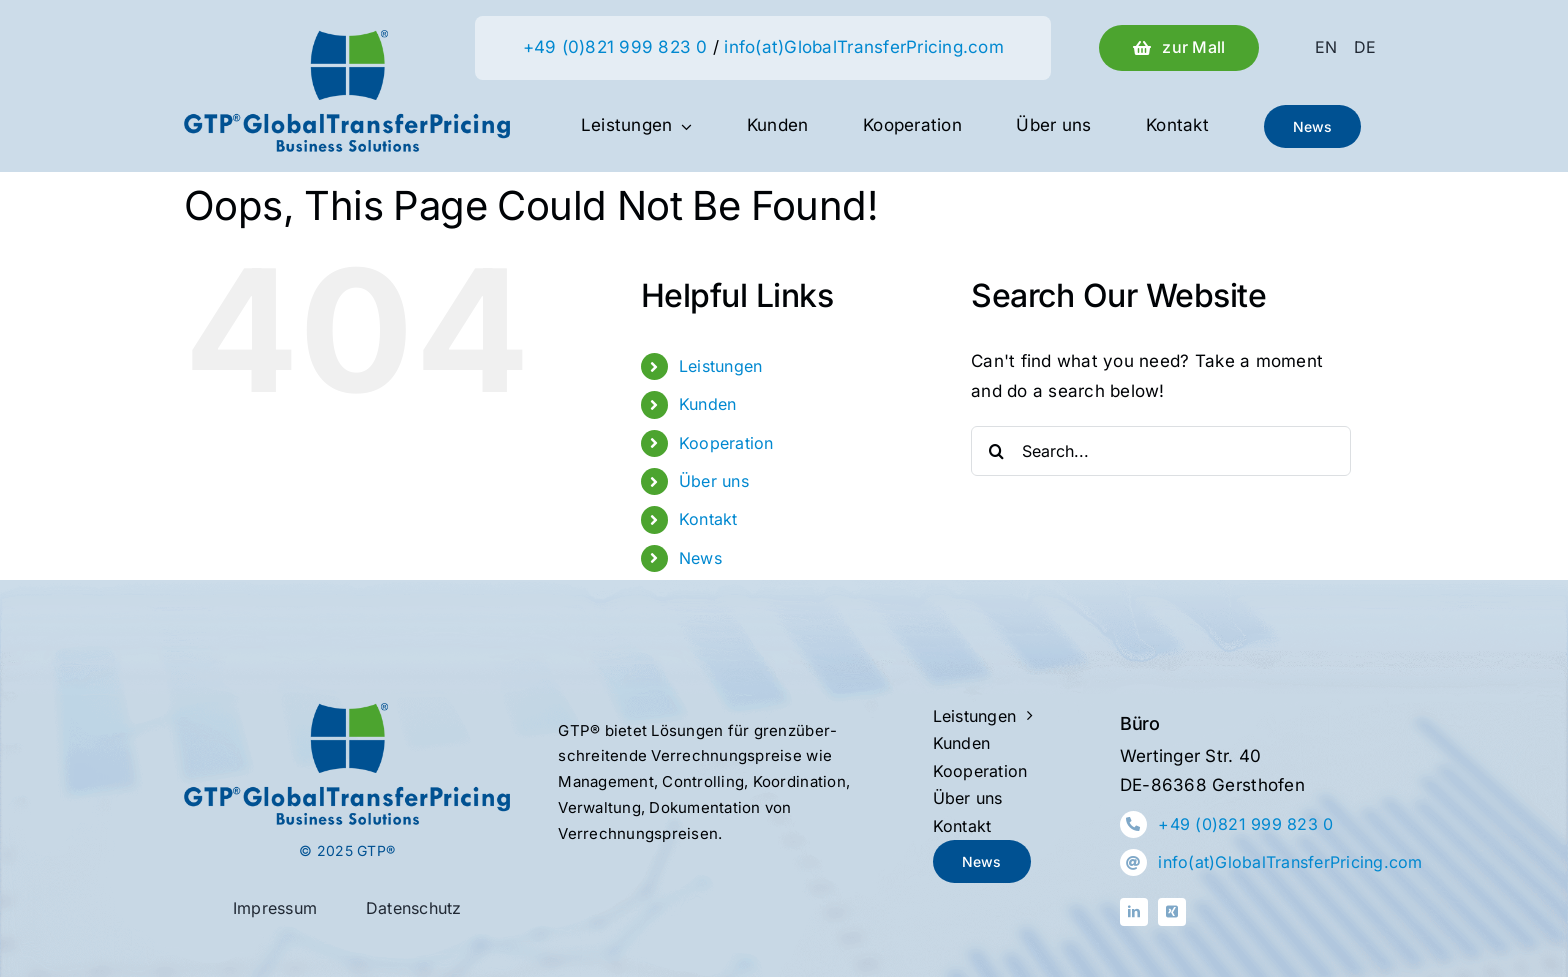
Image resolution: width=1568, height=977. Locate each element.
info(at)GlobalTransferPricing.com (863, 47)
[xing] (1172, 912)
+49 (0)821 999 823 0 (615, 47)
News (700, 558)
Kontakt (708, 519)
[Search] (996, 451)
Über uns (714, 481)
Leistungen (721, 366)
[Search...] (1161, 451)
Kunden (708, 404)
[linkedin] (1134, 912)
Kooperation (726, 443)
